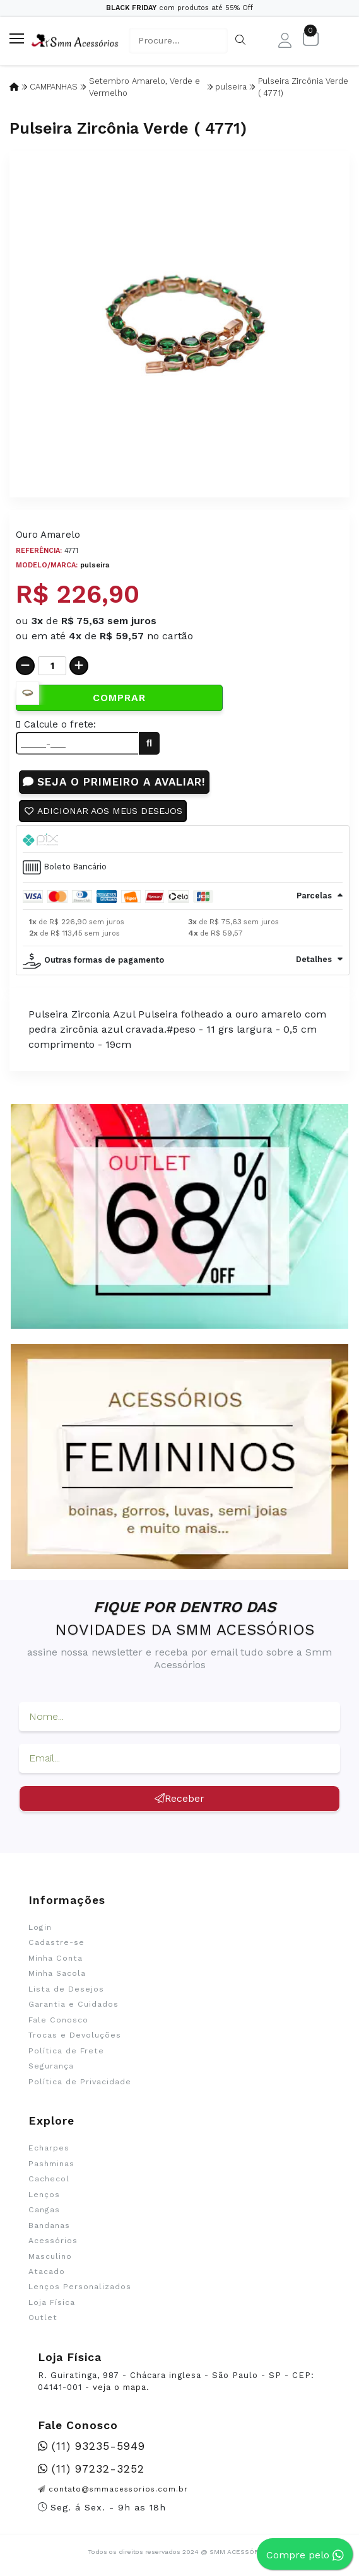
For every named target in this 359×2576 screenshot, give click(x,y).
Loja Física (51, 2303)
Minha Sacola (57, 1974)
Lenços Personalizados (79, 2287)
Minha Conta (55, 1958)
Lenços (44, 2195)
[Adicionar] (78, 665)
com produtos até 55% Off (179, 8)
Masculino (50, 2257)
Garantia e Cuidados (73, 2004)
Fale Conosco (58, 2020)
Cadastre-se (56, 1943)
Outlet (42, 2318)
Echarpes (48, 2148)
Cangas (44, 2210)
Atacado (46, 2272)
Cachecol (48, 2179)
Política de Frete (66, 2051)
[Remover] (25, 665)
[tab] (183, 840)
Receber (179, 1799)
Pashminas (51, 2164)
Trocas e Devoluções (74, 2035)
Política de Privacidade (79, 2082)
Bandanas (49, 2226)
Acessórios (53, 2241)
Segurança (51, 2066)
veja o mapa (119, 2388)
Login (40, 1927)
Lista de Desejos (66, 1989)
